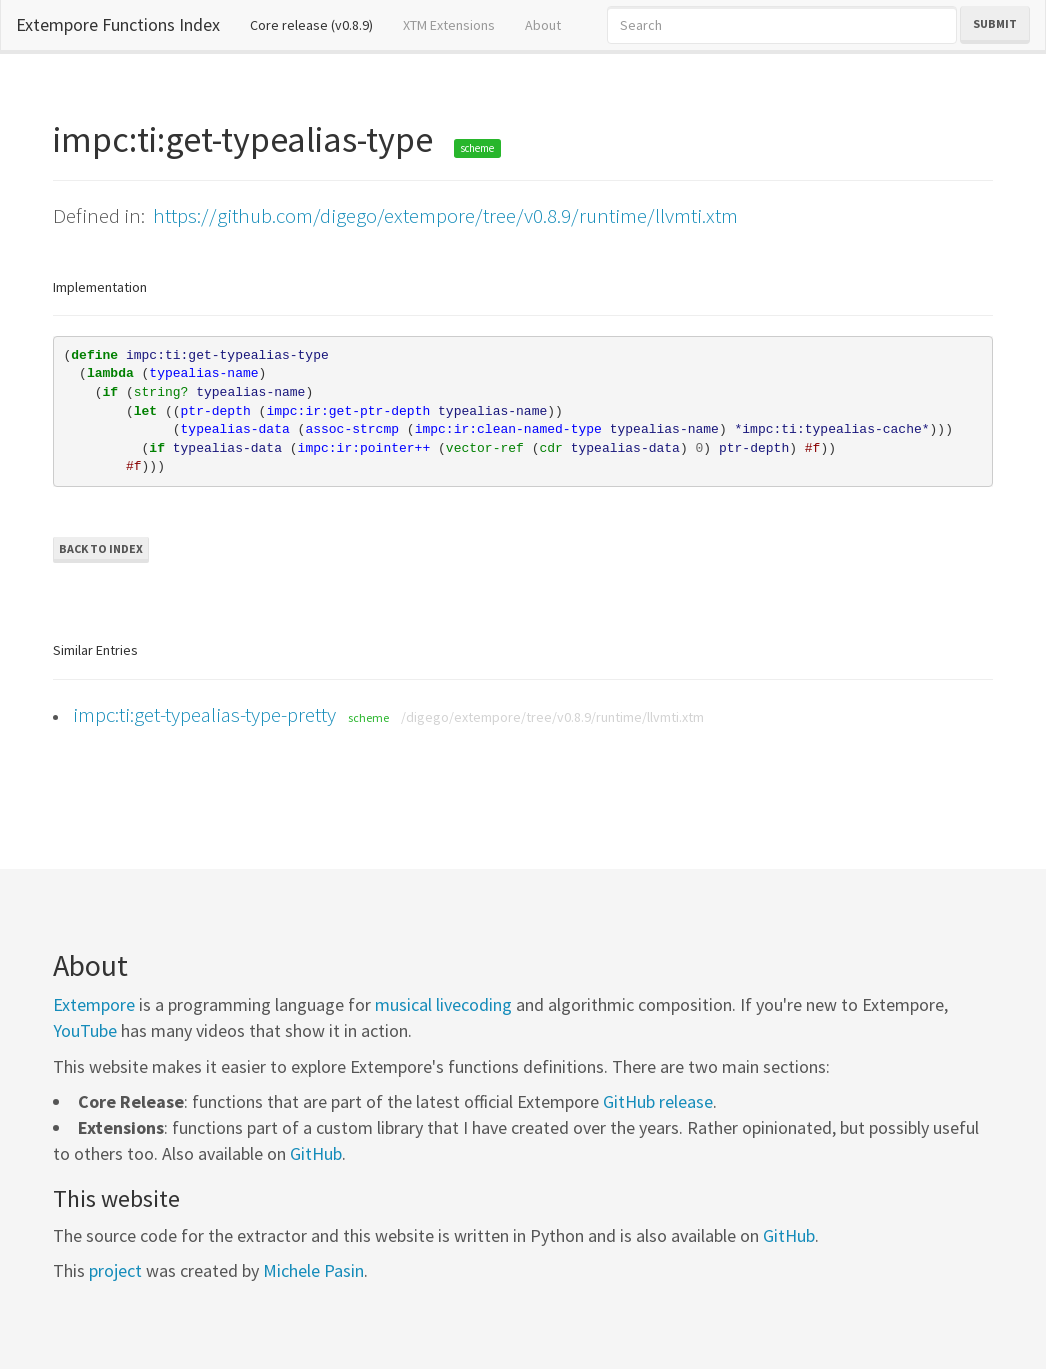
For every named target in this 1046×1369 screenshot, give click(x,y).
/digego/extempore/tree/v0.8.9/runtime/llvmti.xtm (552, 717)
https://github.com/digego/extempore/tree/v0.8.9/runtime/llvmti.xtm (445, 215)
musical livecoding (443, 1004)
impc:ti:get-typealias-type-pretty (204, 714)
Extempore (94, 1004)
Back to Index (101, 548)
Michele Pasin (313, 1270)
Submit (995, 23)
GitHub (316, 1153)
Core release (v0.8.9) (319, 24)
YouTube (85, 1030)
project (115, 1270)
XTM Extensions (449, 25)
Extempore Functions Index (118, 24)
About (543, 25)
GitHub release (658, 1101)
